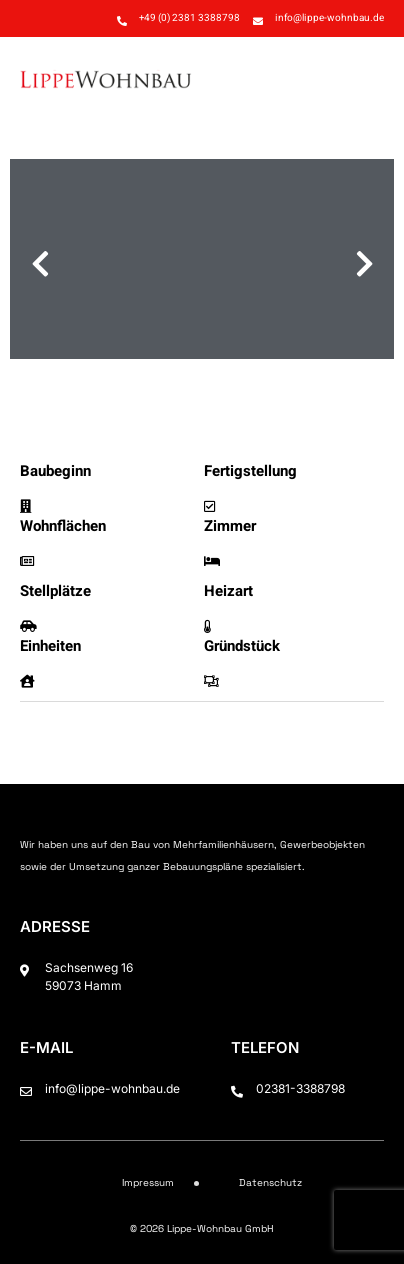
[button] (363, 78)
